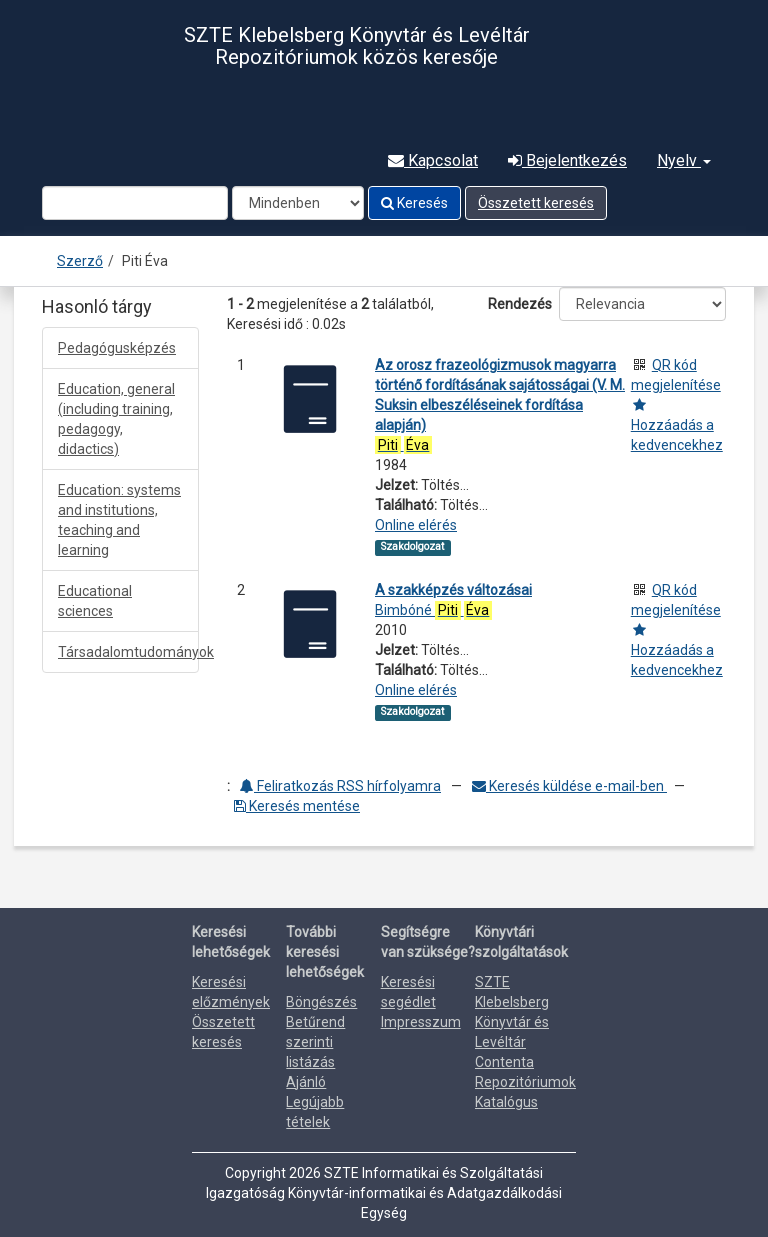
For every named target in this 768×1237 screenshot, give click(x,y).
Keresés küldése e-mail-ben (569, 786)
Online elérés (416, 525)
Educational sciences (95, 601)
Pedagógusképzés (117, 348)
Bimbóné (433, 610)
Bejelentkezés (567, 160)
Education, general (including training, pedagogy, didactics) (116, 419)
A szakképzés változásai (453, 590)
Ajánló (306, 1082)
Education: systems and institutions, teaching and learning (119, 520)
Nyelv (684, 160)
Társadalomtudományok (128, 652)
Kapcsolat (433, 160)
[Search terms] (135, 203)
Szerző (80, 261)
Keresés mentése (297, 806)
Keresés (414, 203)
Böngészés (321, 1002)
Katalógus (506, 1102)
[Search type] (298, 203)
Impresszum (421, 1022)
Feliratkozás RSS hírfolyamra (340, 786)
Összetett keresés (536, 203)
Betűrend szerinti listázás (315, 1042)
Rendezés (520, 304)
